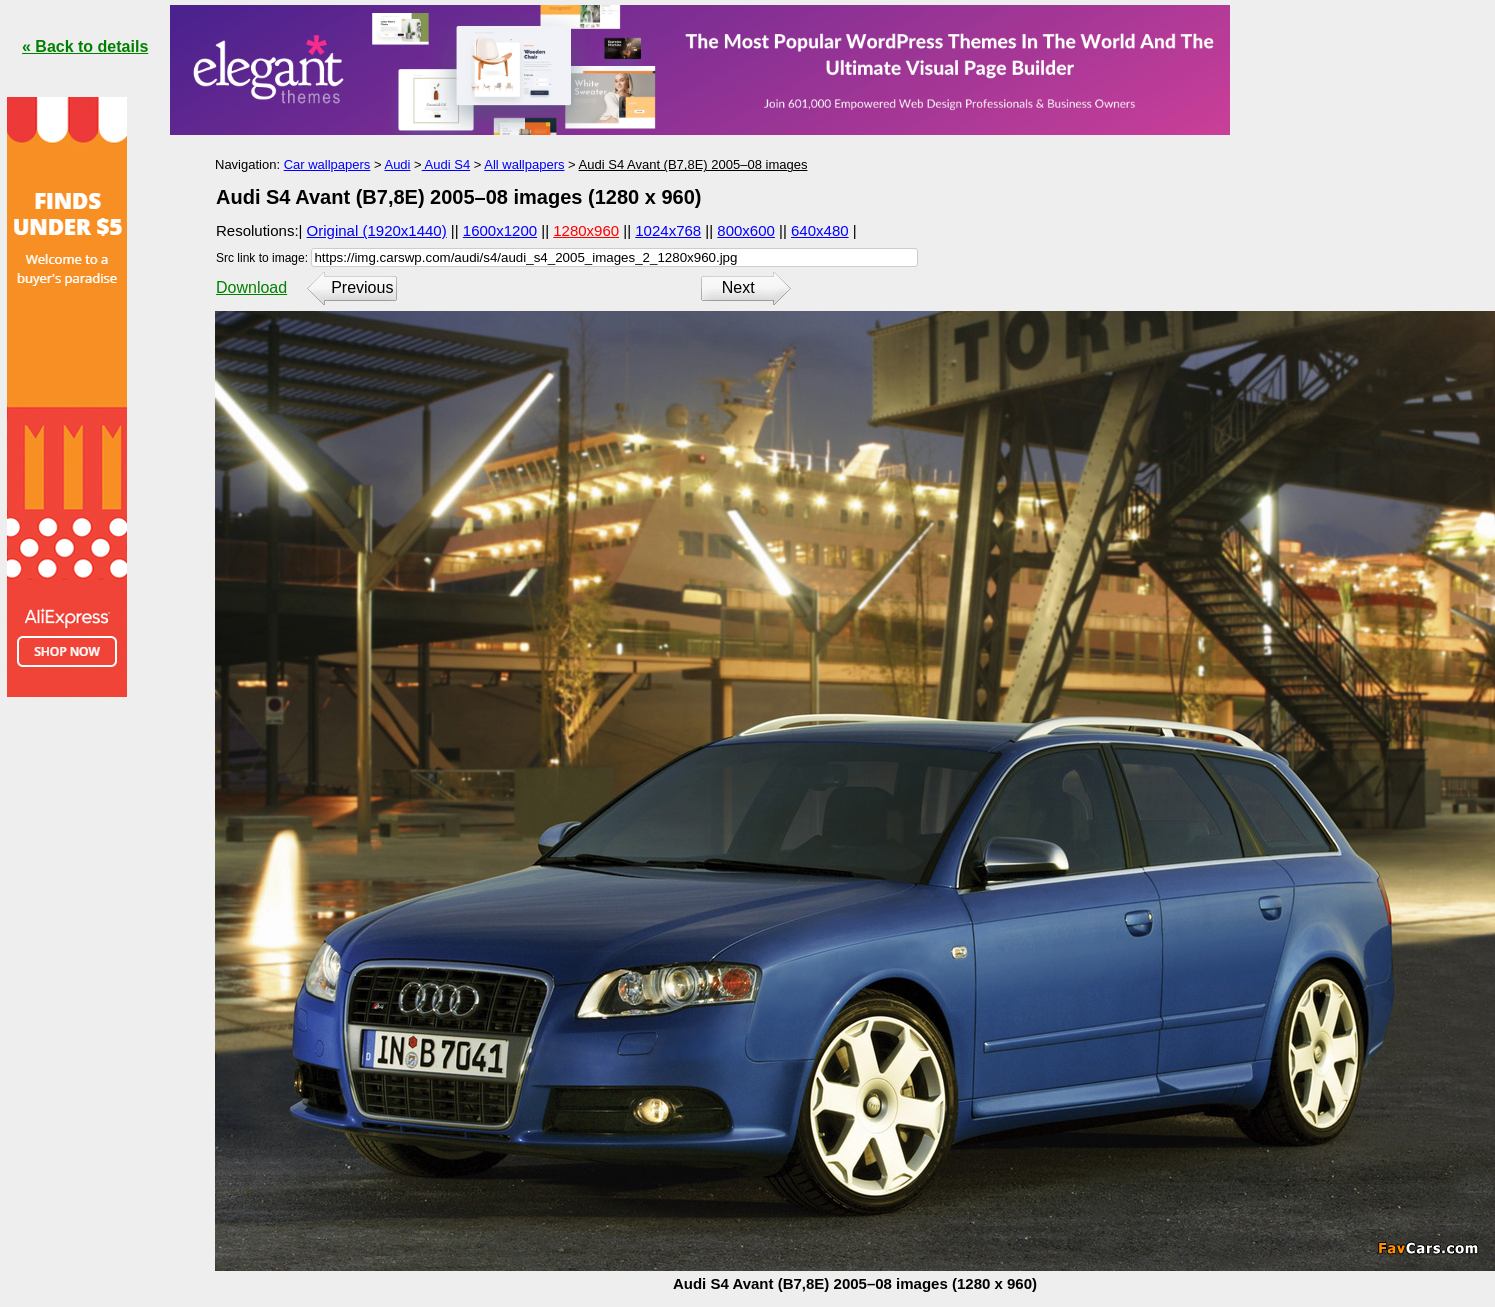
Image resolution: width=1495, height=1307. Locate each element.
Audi (397, 164)
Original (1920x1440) (377, 230)
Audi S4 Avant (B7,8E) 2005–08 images (693, 164)
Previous (362, 287)
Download (251, 287)
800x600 (746, 230)
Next (738, 287)
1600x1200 (500, 230)
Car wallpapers (327, 164)
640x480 (820, 230)
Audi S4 (446, 164)
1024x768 (668, 230)
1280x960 (586, 230)
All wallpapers (524, 164)
